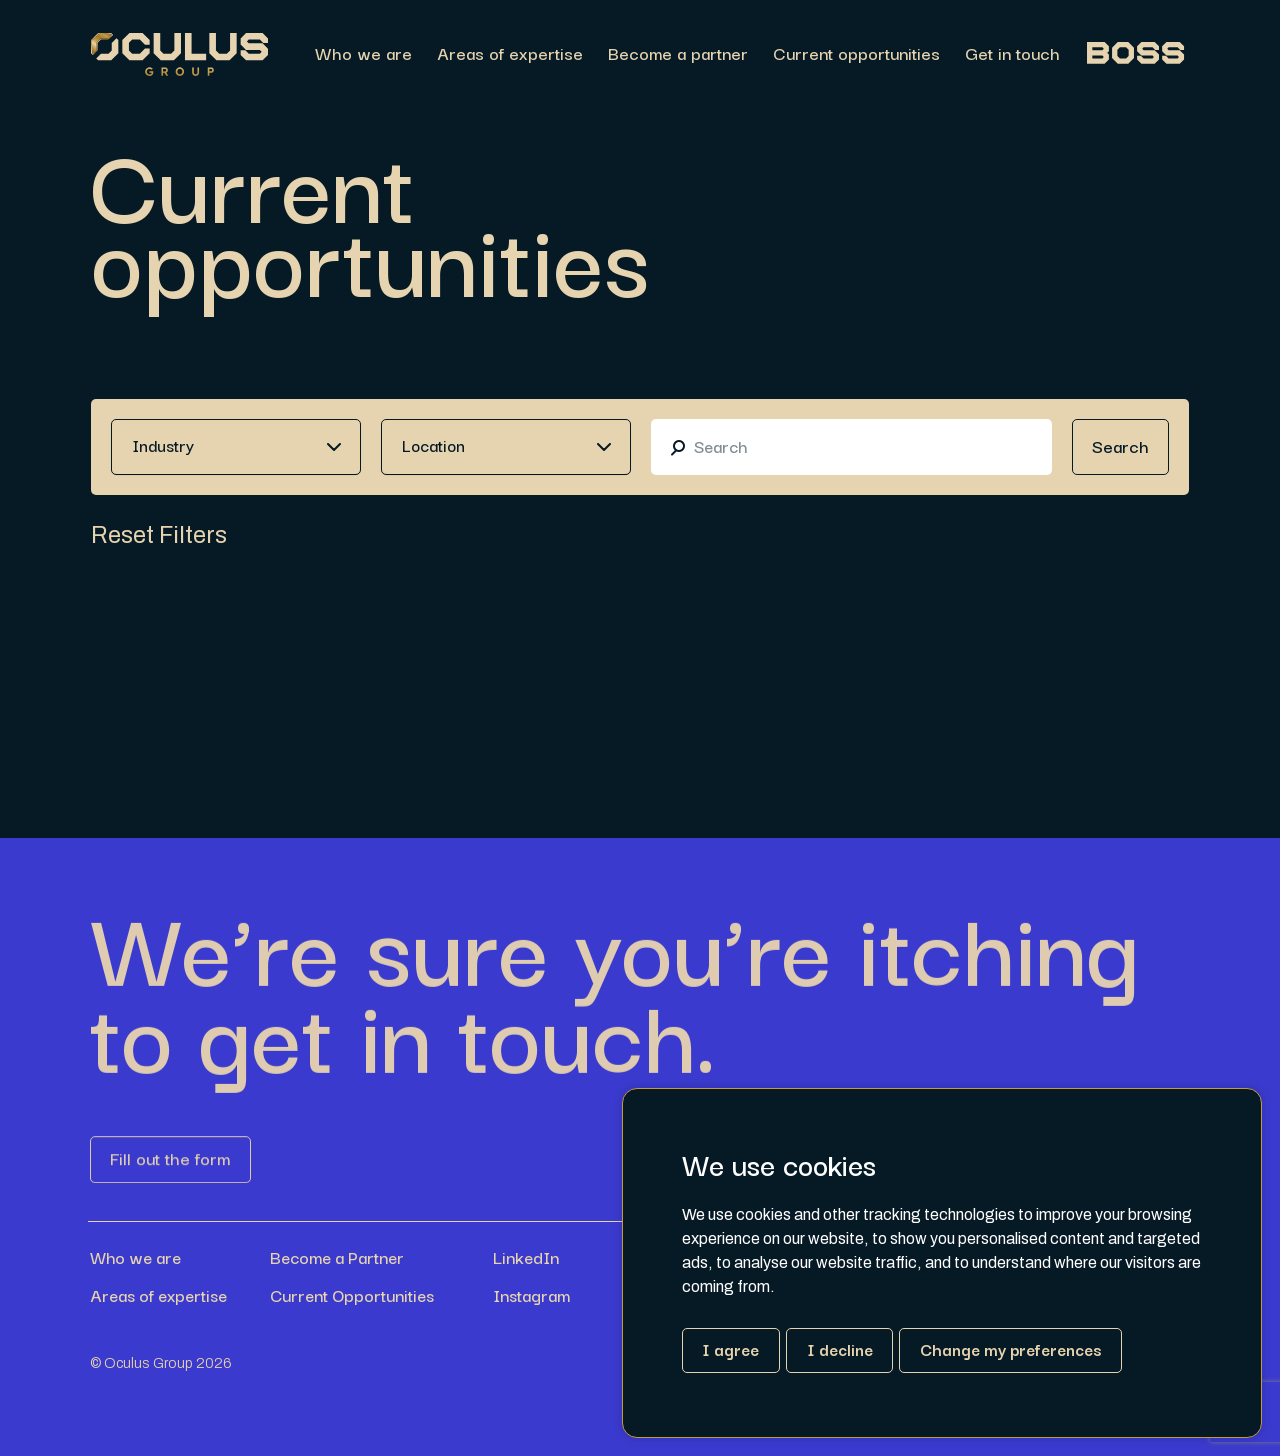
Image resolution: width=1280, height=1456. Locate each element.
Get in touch (1012, 54)
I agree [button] (730, 1349)
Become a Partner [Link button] (337, 1257)
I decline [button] (840, 1349)
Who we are (363, 54)
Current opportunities (856, 54)
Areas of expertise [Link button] (158, 1295)
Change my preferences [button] (1010, 1349)
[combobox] (236, 447)
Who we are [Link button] (135, 1257)
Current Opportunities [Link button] (352, 1295)
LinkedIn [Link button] (526, 1257)
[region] (728, 54)
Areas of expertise (510, 54)
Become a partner (678, 54)
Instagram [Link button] (531, 1295)
